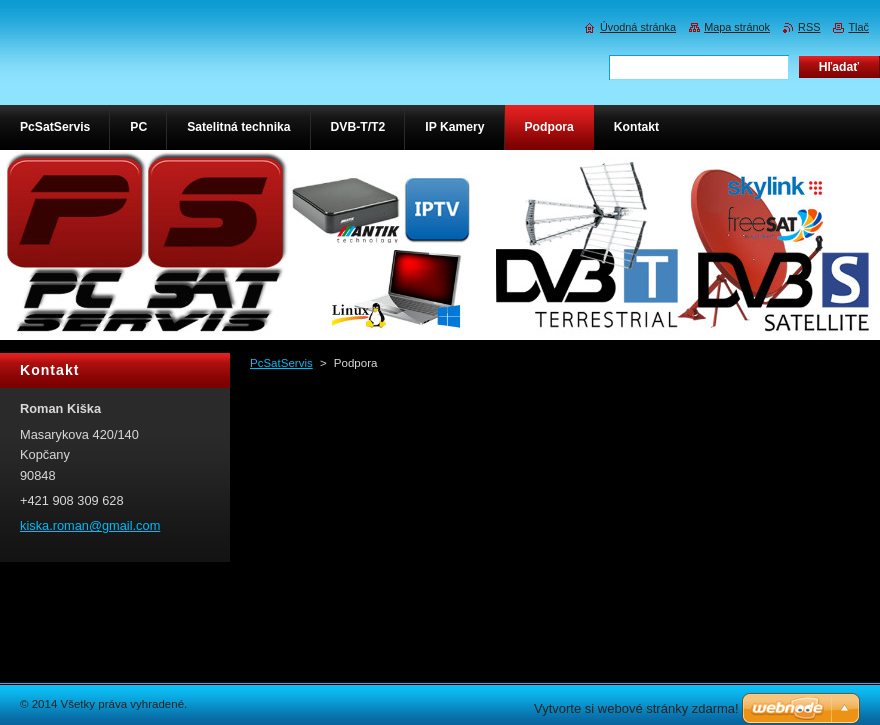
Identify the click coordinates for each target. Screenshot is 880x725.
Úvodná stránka (638, 27)
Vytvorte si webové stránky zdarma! (636, 708)
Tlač (858, 27)
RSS (809, 27)
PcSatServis (281, 363)
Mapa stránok (737, 27)
